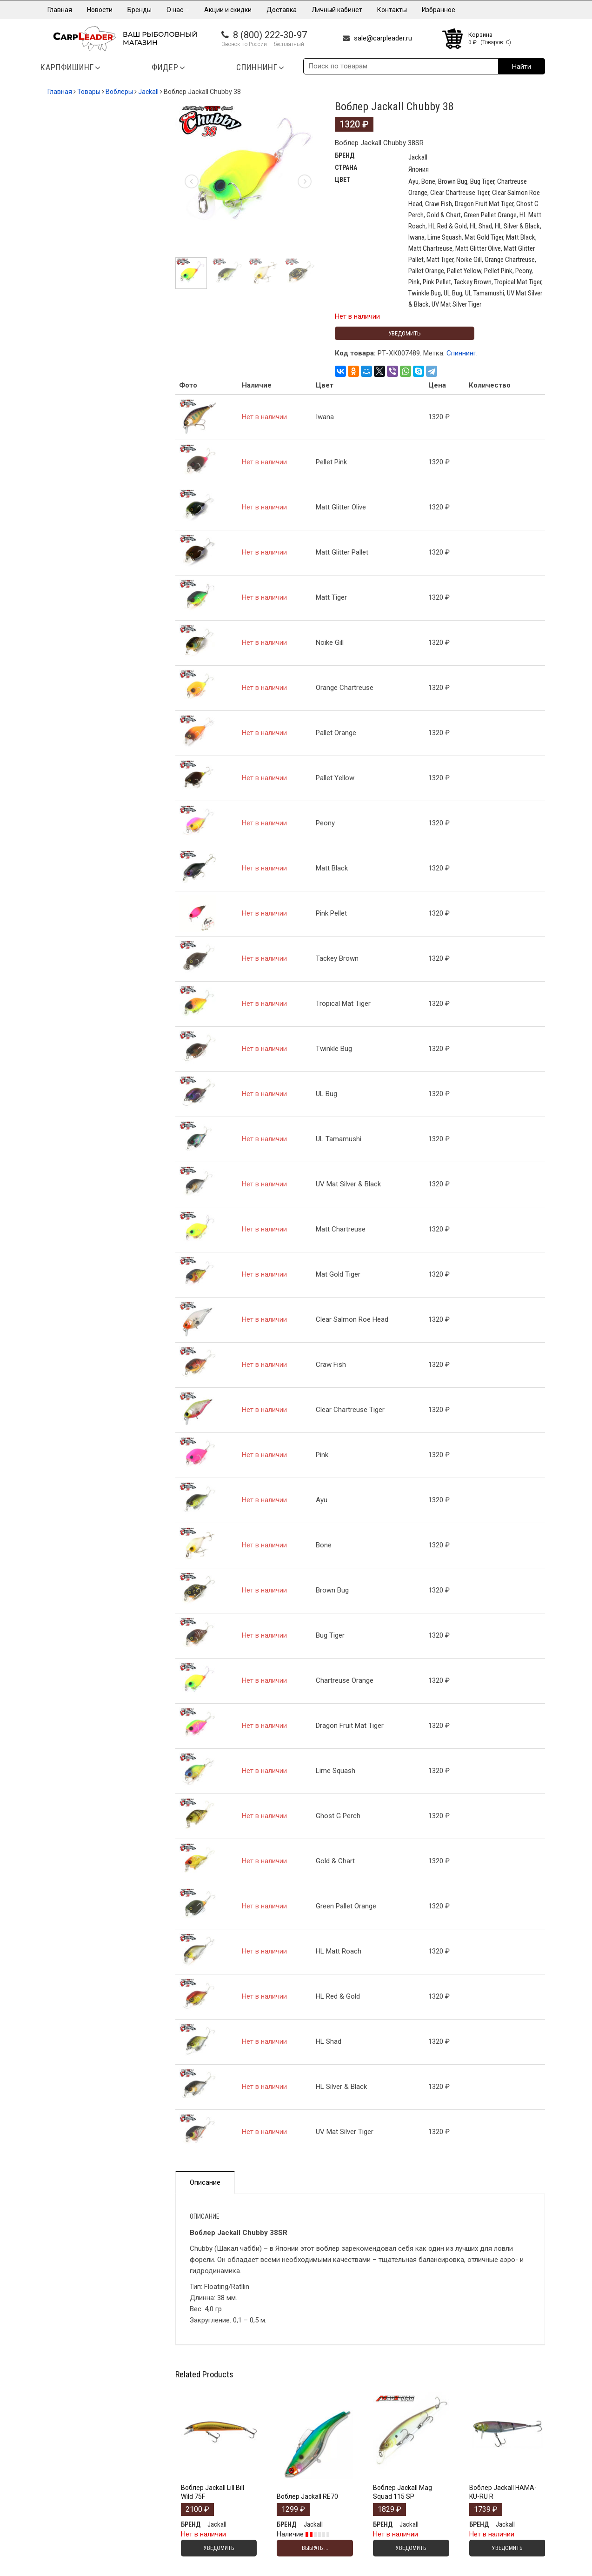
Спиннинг (461, 353)
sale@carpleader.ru (383, 38)
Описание (205, 2182)
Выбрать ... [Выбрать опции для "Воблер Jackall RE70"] (315, 2548)
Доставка (281, 9)
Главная (59, 9)
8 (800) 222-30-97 (270, 34)
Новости (100, 9)
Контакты (392, 9)
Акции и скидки (228, 9)
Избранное (438, 9)
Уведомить (404, 333)
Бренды (139, 9)
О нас (177, 9)
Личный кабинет (337, 9)
